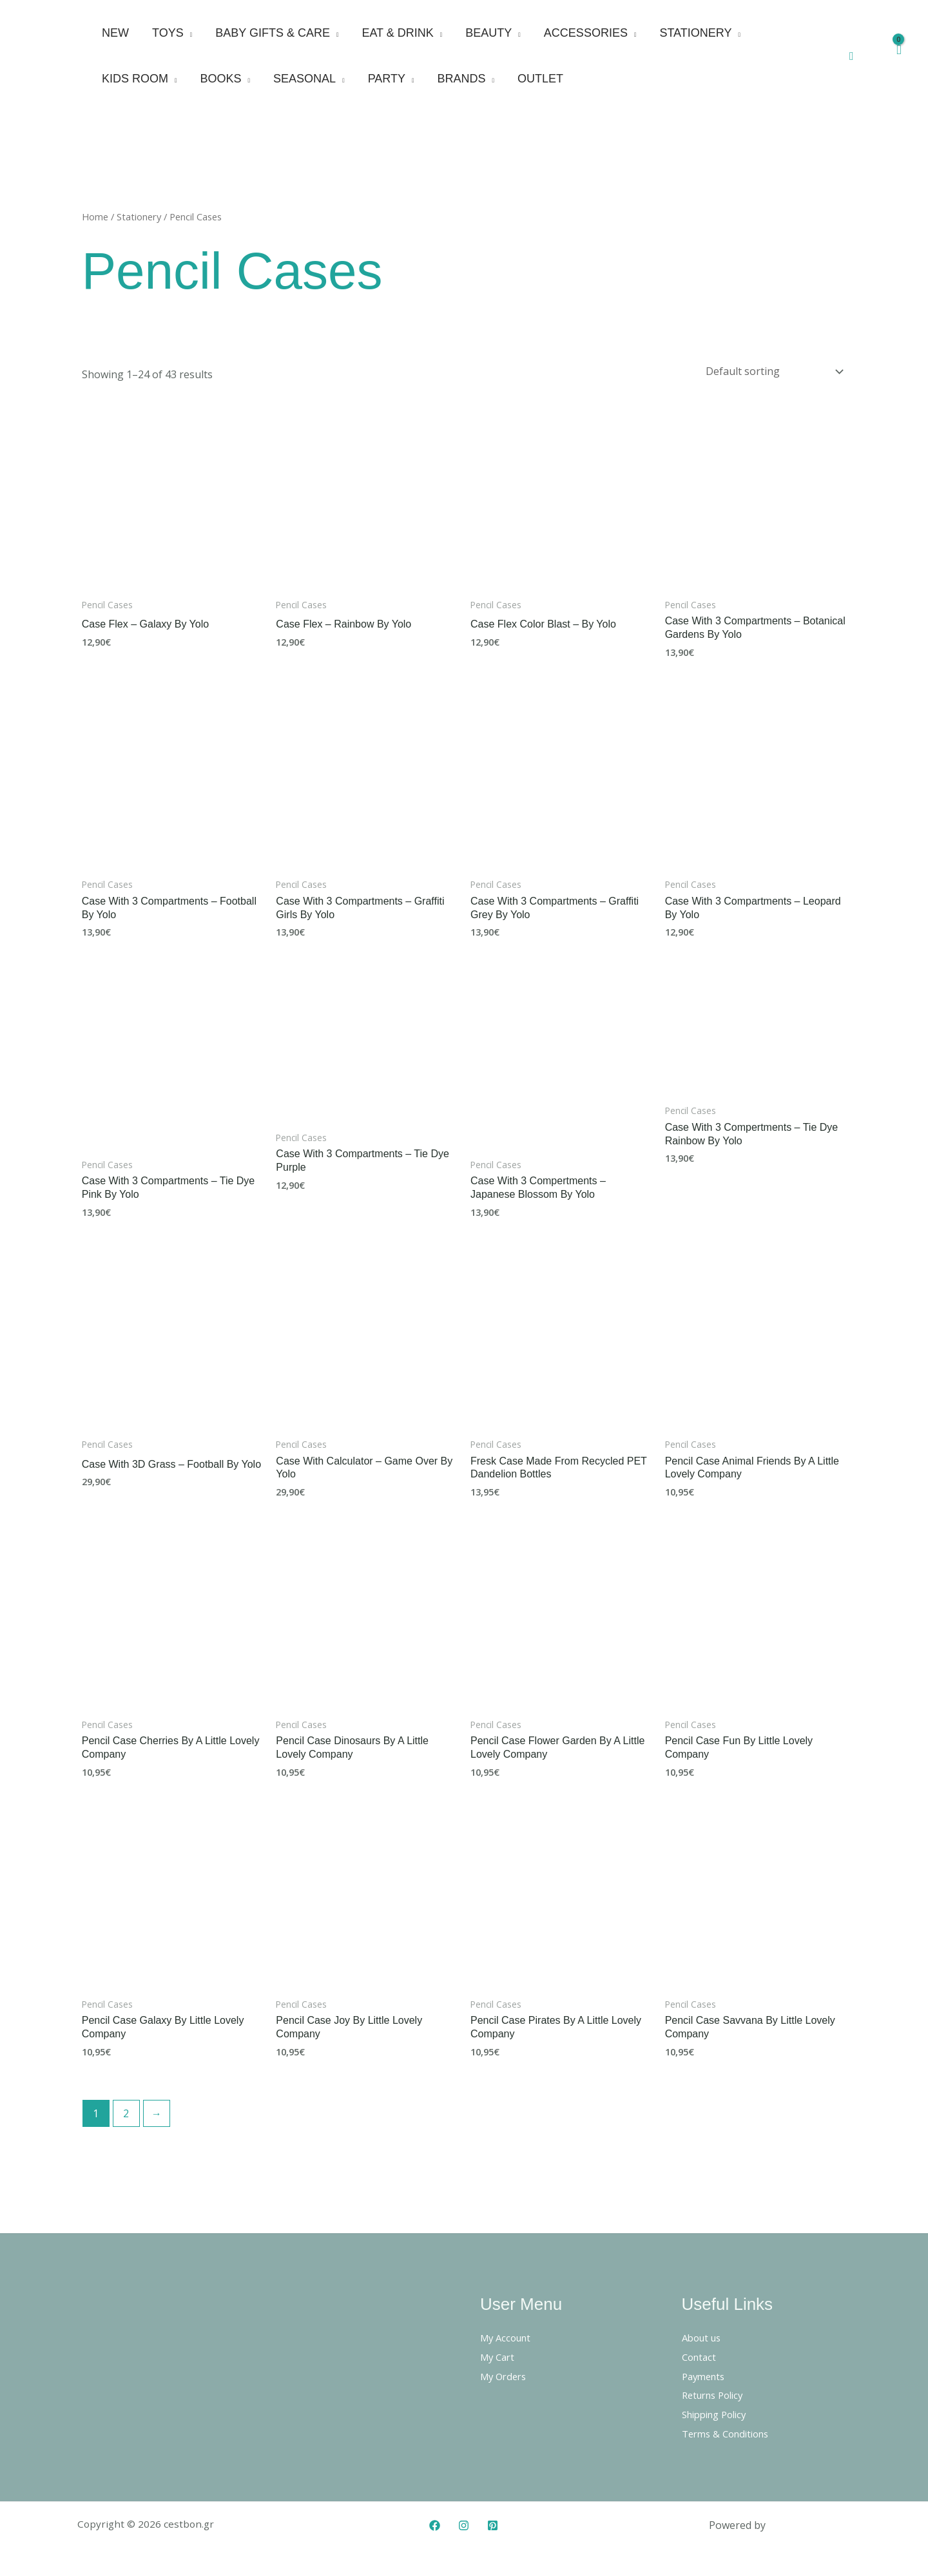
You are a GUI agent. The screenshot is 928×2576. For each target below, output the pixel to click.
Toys (168, 32)
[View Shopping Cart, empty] (898, 55)
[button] (851, 56)
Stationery (695, 32)
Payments (706, 2373)
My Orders (505, 2373)
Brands (462, 78)
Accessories (586, 32)
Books (221, 78)
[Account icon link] (872, 56)
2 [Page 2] (126, 2110)
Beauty (488, 32)
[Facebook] (434, 2522)
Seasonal (304, 78)
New (115, 32)
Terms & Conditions (730, 2430)
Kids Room (135, 78)
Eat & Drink (397, 32)
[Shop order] (771, 369)
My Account (508, 2334)
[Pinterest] (492, 2522)
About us (704, 2334)
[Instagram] (463, 2522)
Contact (700, 2354)
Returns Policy (716, 2392)
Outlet (540, 78)
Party (386, 78)
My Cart (499, 2354)
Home (95, 216)
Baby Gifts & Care (272, 32)
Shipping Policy (718, 2411)
